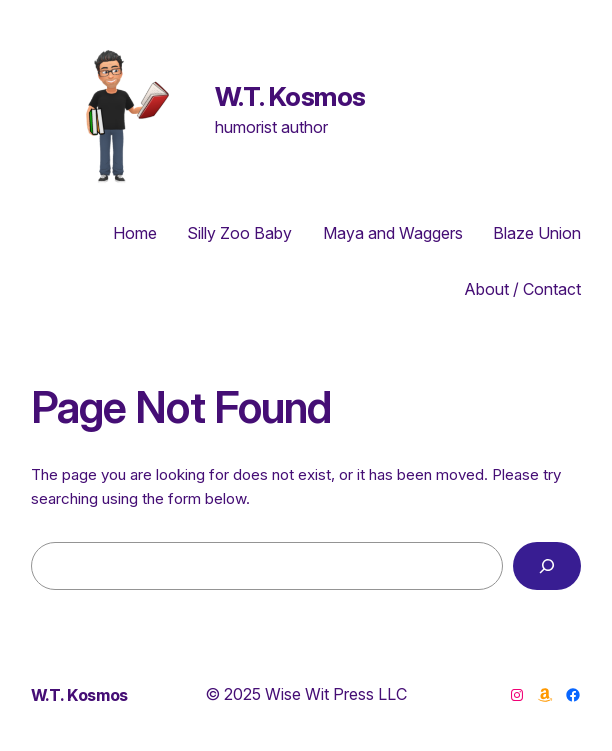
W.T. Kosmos (290, 96)
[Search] (547, 566)
